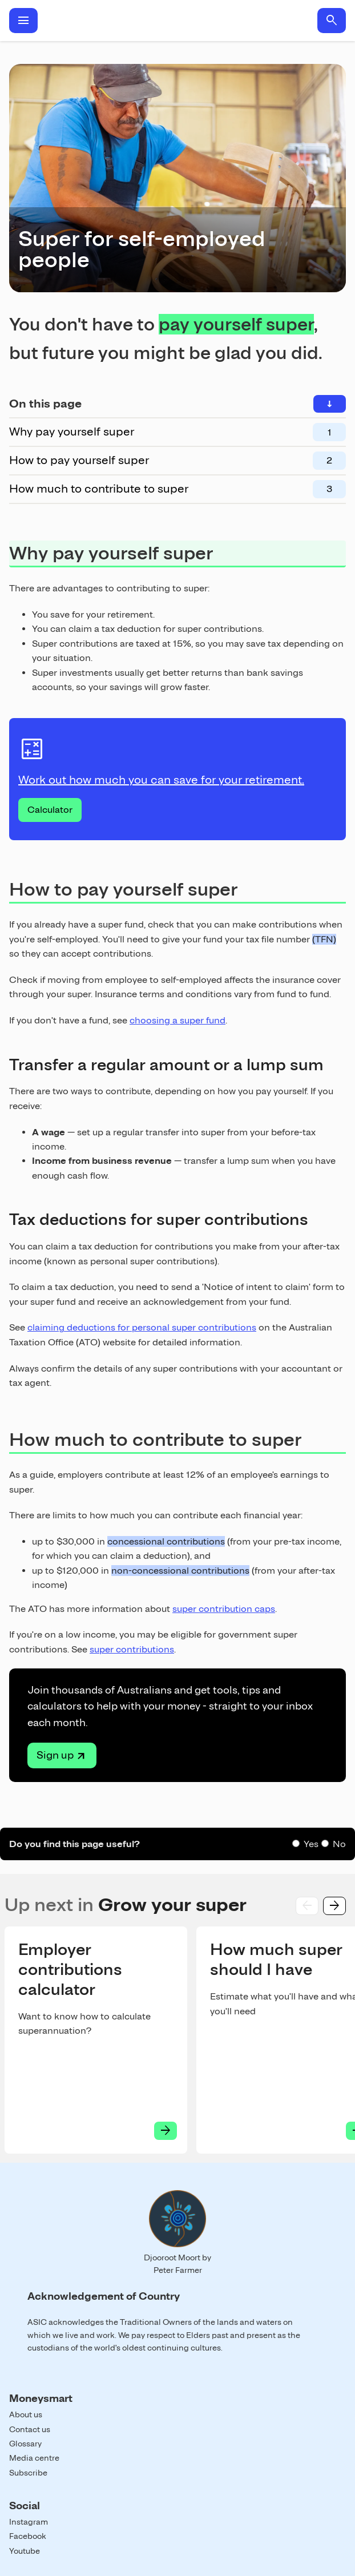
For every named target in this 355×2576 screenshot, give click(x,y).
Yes (311, 1844)
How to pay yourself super (79, 460)
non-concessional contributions (180, 1570)
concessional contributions (166, 1541)
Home (177, 20)
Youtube (24, 2550)
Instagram (28, 2521)
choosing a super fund (177, 1020)
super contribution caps (223, 1608)
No (339, 1844)
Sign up (55, 1755)
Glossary (25, 2443)
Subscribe (28, 2472)
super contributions (132, 1649)
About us (25, 2414)
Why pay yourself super (71, 431)
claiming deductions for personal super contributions (141, 1327)
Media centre (34, 2457)
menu (23, 21)
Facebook (27, 2536)
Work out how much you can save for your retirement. (161, 780)
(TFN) (324, 939)
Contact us (29, 2429)
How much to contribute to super (98, 488)
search (331, 21)
